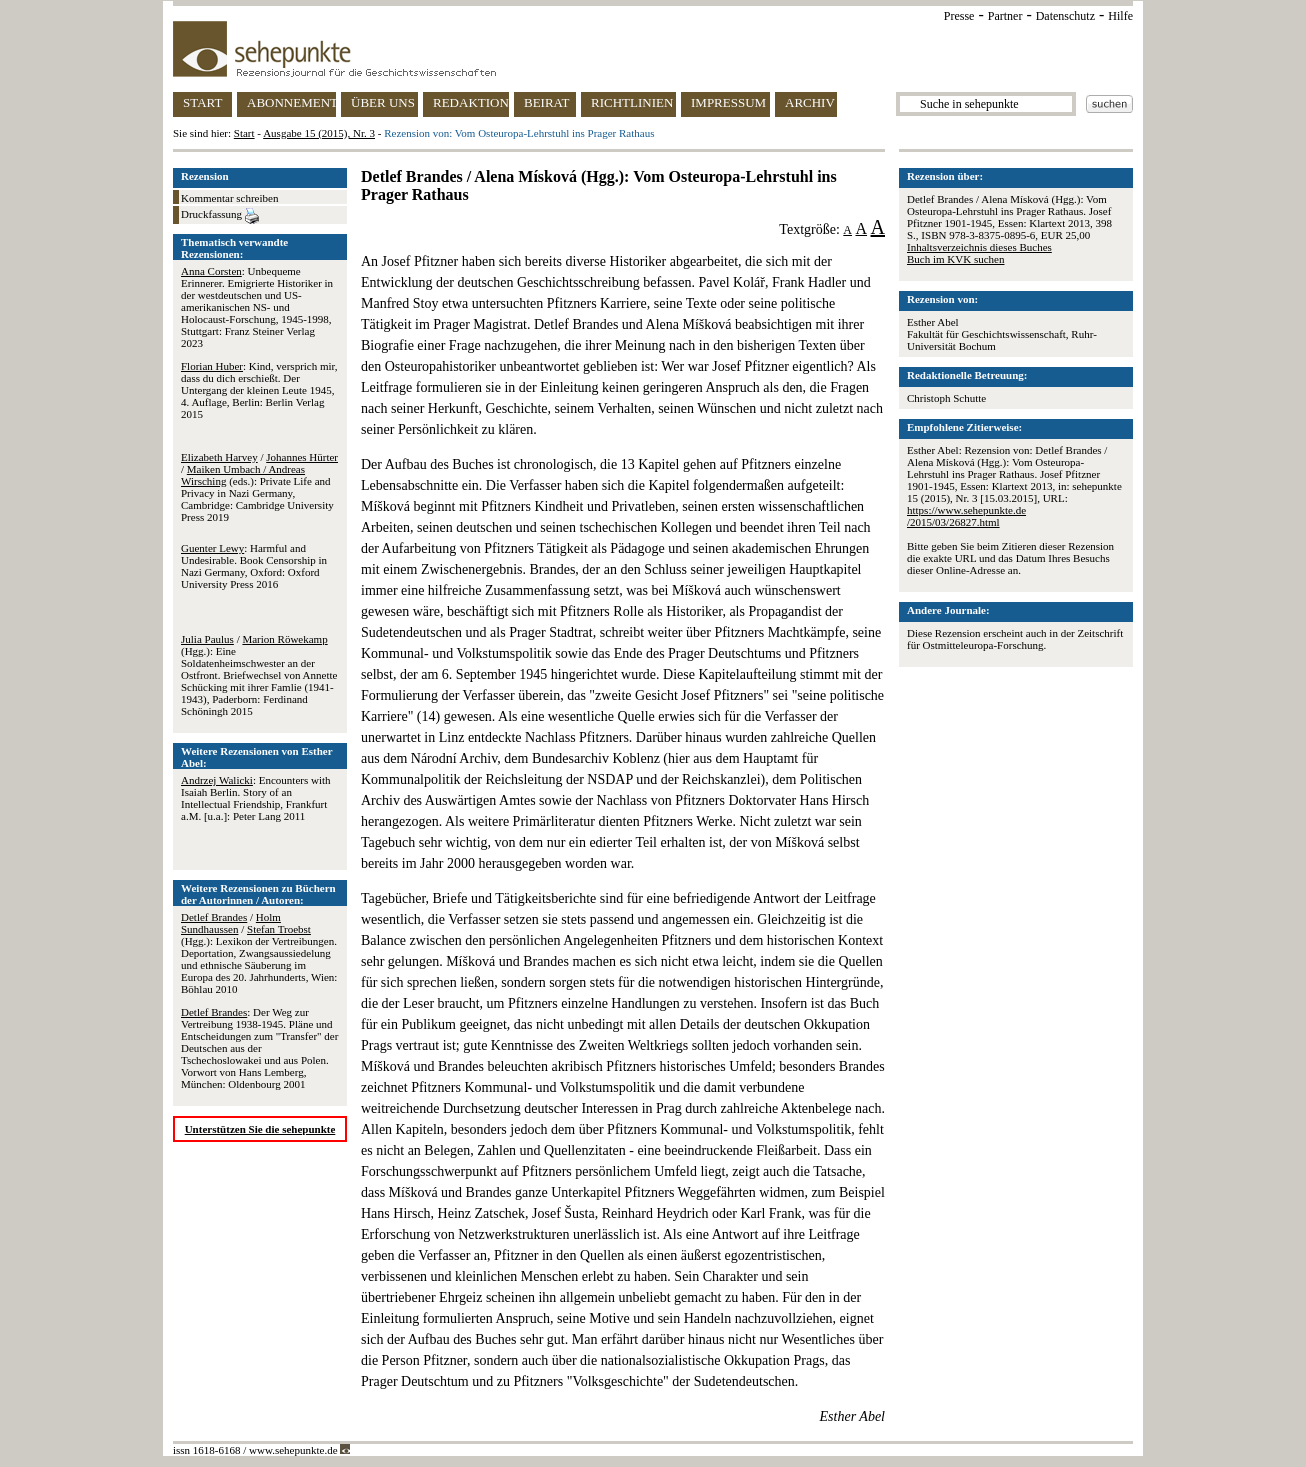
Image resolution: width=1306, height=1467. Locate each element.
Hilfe (1120, 16)
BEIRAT (547, 102)
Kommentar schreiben (229, 198)
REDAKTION (471, 102)
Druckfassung (220, 216)
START (202, 102)
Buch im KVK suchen (955, 259)
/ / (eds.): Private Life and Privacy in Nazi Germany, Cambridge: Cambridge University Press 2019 (259, 487)
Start (244, 133)
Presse (959, 16)
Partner (1005, 16)
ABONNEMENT (291, 102)
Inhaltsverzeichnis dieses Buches (979, 247)
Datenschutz (1065, 16)
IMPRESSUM (728, 102)
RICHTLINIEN (632, 102)
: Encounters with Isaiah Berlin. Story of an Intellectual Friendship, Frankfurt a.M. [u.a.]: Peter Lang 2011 (256, 798)
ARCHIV (810, 102)
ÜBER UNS (383, 102)
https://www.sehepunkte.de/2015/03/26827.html (966, 516)
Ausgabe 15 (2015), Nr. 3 (319, 133)
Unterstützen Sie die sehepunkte (260, 1129)
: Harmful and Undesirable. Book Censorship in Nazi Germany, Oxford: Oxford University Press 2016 (254, 566)
